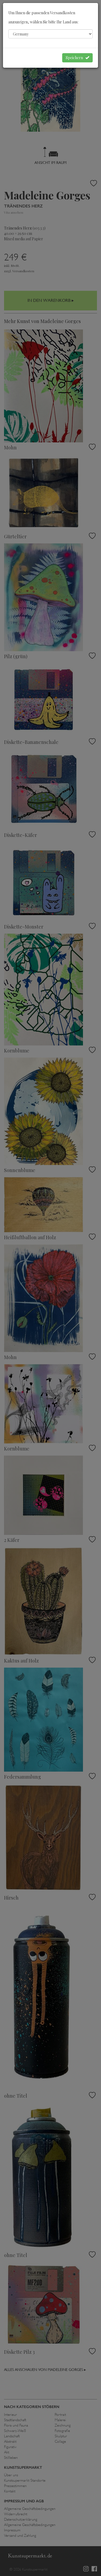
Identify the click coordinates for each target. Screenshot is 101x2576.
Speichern (77, 57)
